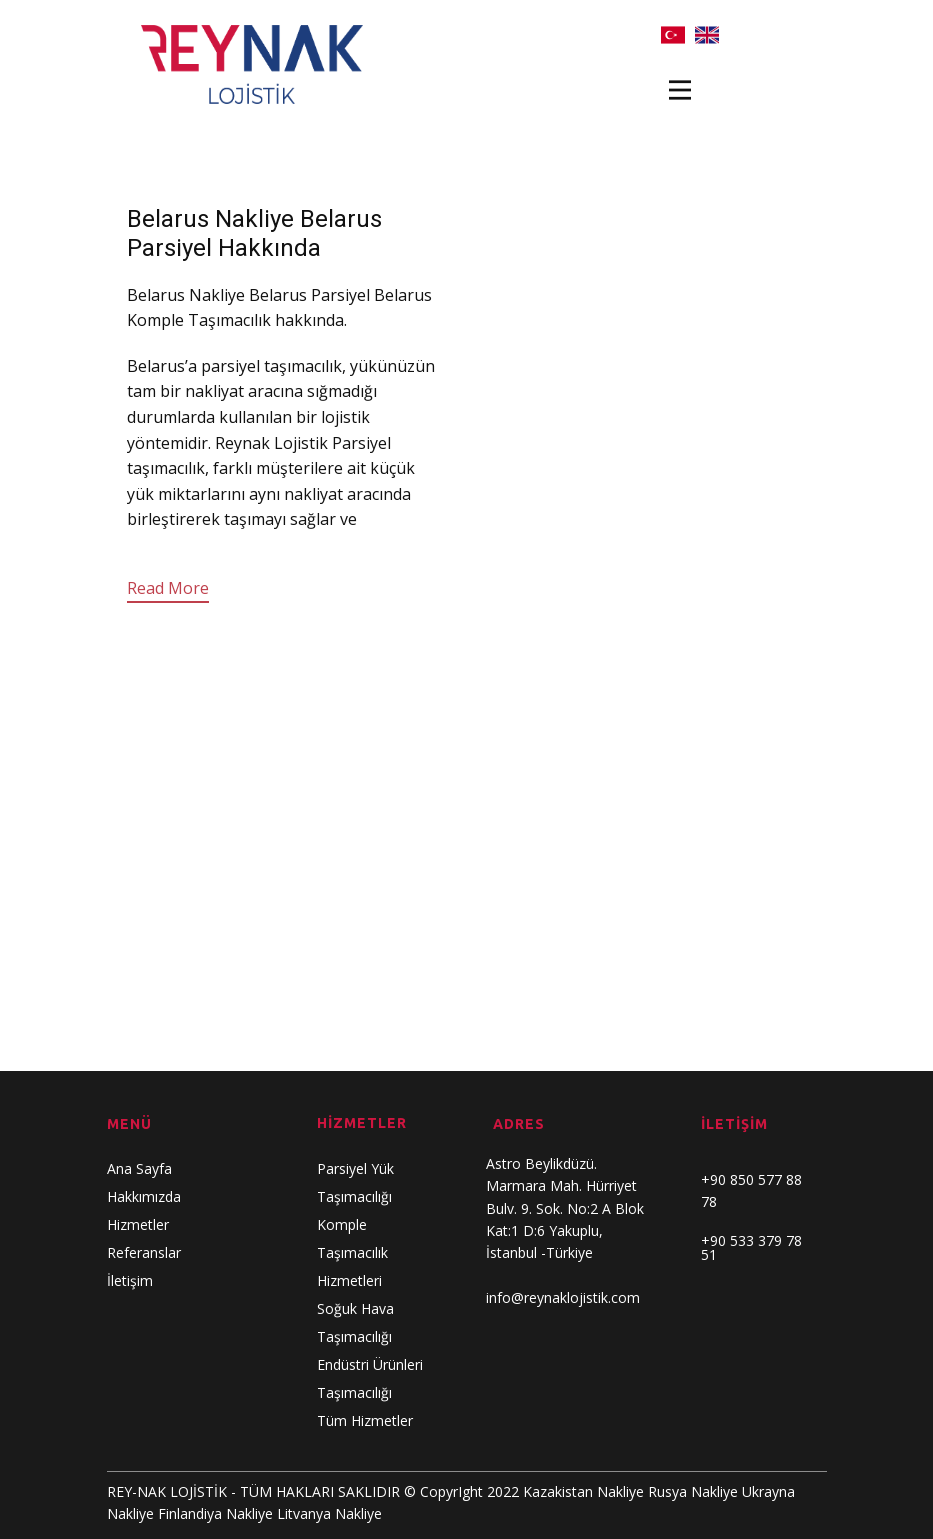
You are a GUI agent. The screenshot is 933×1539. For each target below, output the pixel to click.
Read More (168, 588)
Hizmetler (138, 1224)
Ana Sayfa (139, 1168)
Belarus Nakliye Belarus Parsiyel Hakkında (254, 233)
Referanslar (144, 1252)
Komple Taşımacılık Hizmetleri (352, 1252)
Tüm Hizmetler (365, 1420)
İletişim (130, 1280)
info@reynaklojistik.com (563, 1297)
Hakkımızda (144, 1196)
